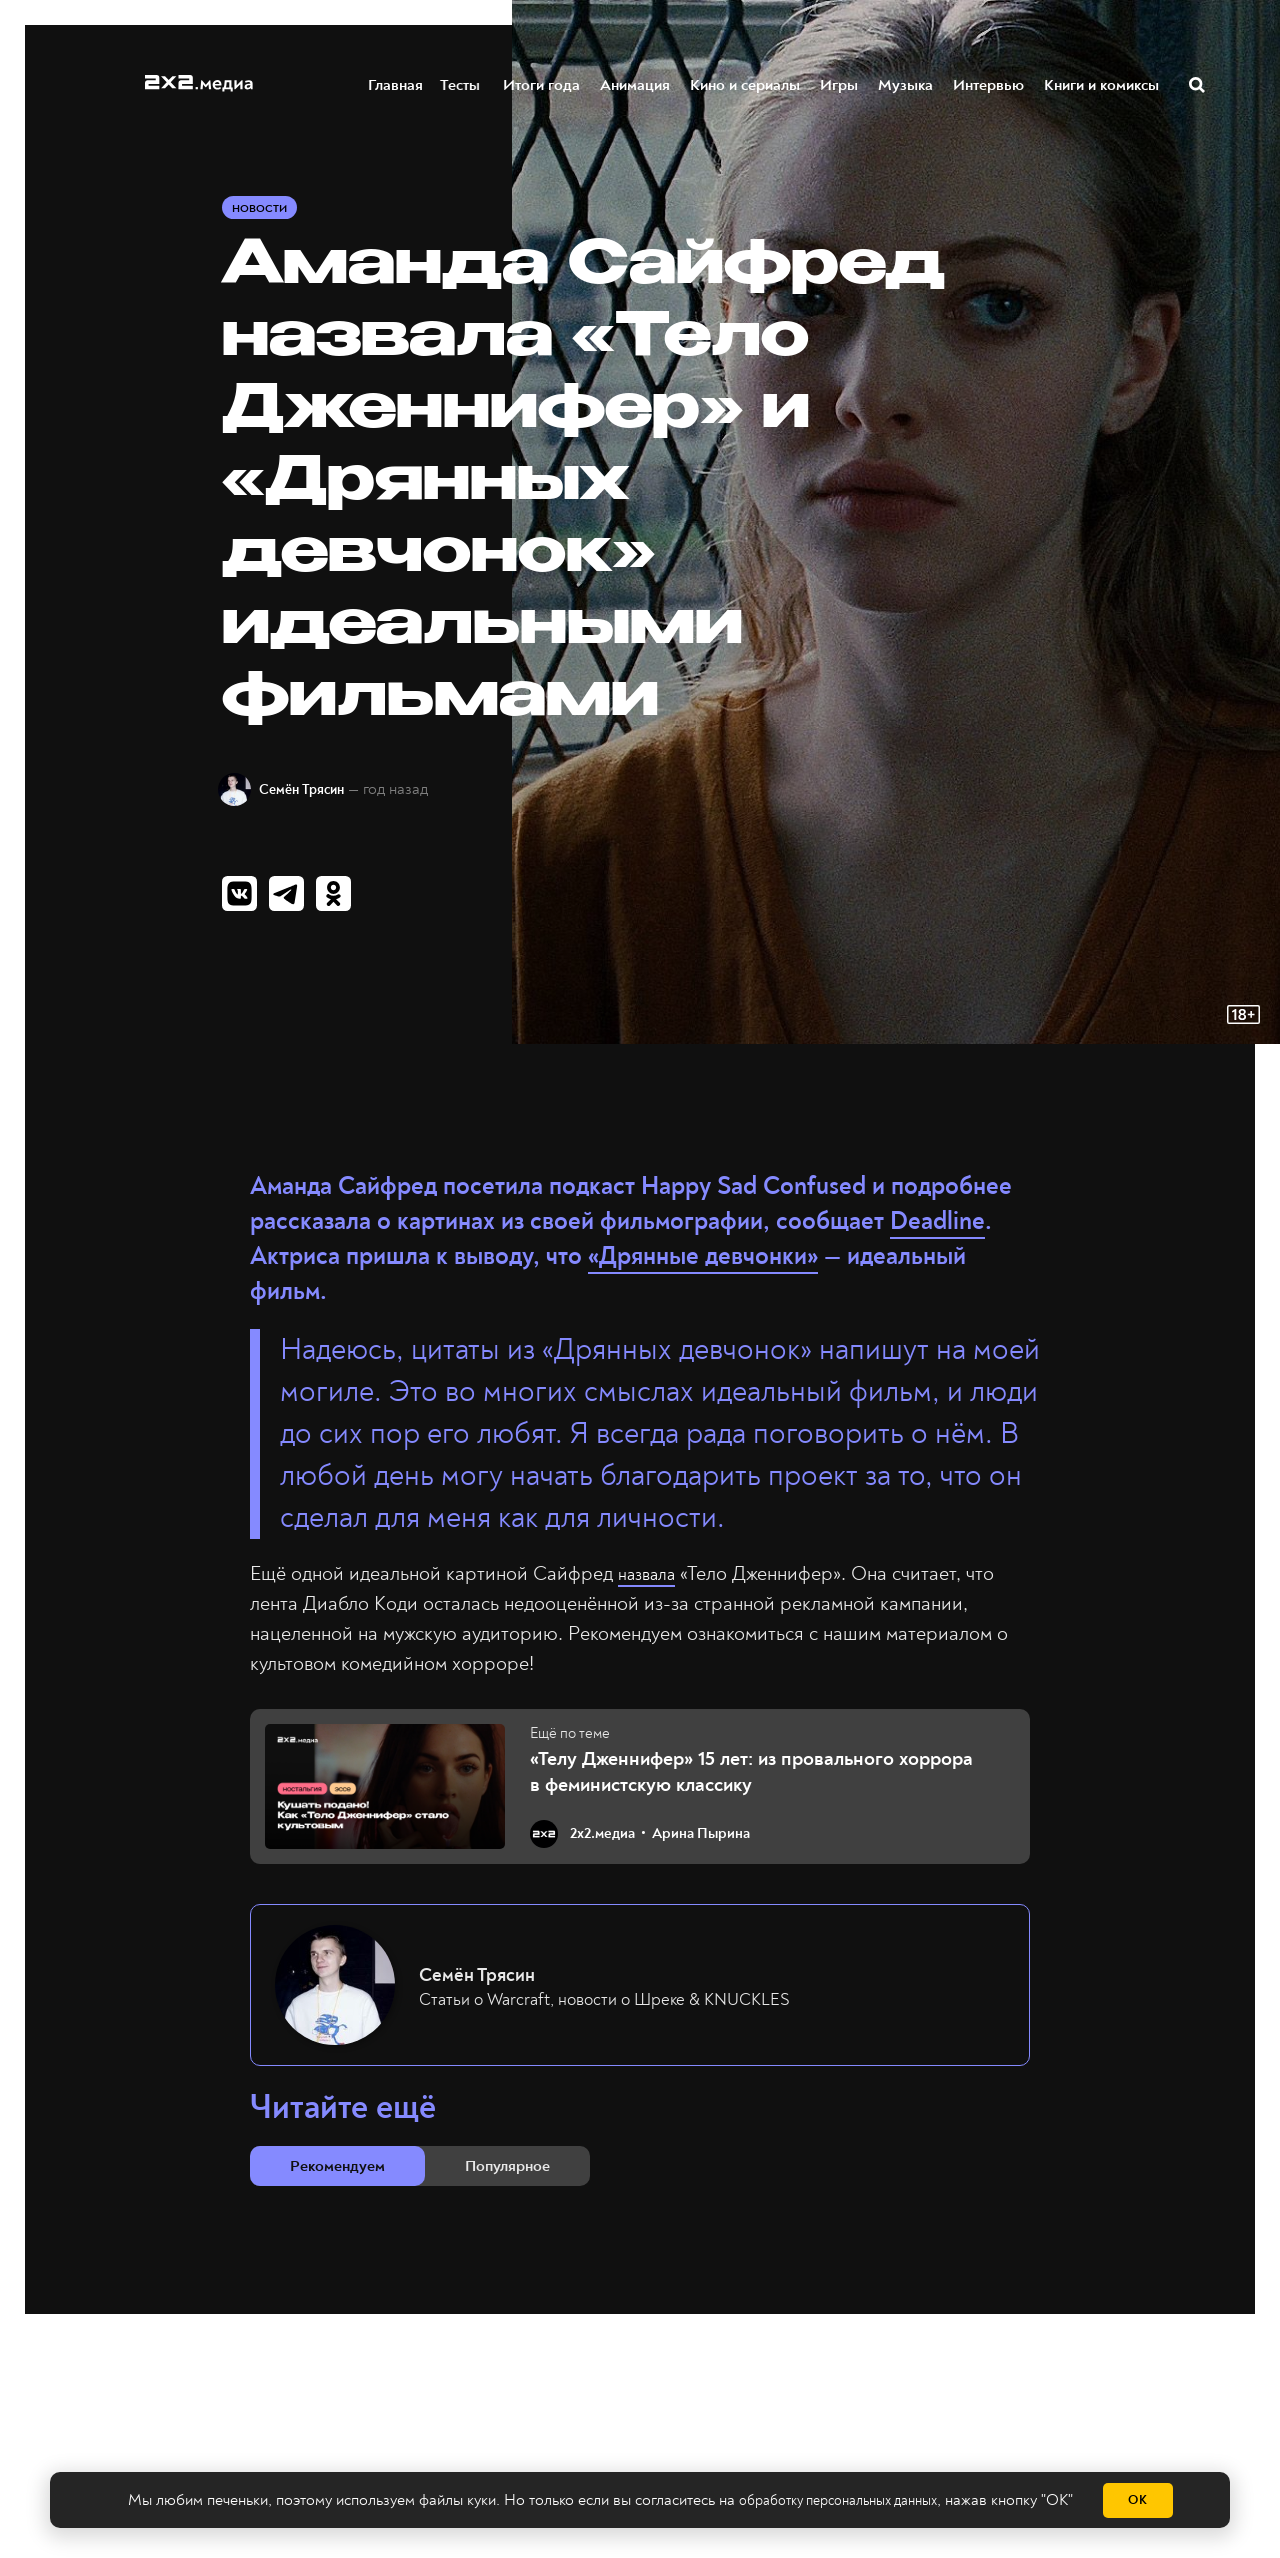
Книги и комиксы (1102, 83)
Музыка (906, 83)
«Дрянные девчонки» (703, 1266)
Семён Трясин (318, 793)
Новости (262, 211)
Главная (396, 83)
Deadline (937, 1231)
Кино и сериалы (746, 83)
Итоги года (542, 83)
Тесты (462, 83)
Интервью (989, 83)
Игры (840, 83)
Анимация (636, 83)
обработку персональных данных (837, 2501)
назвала (651, 1583)
